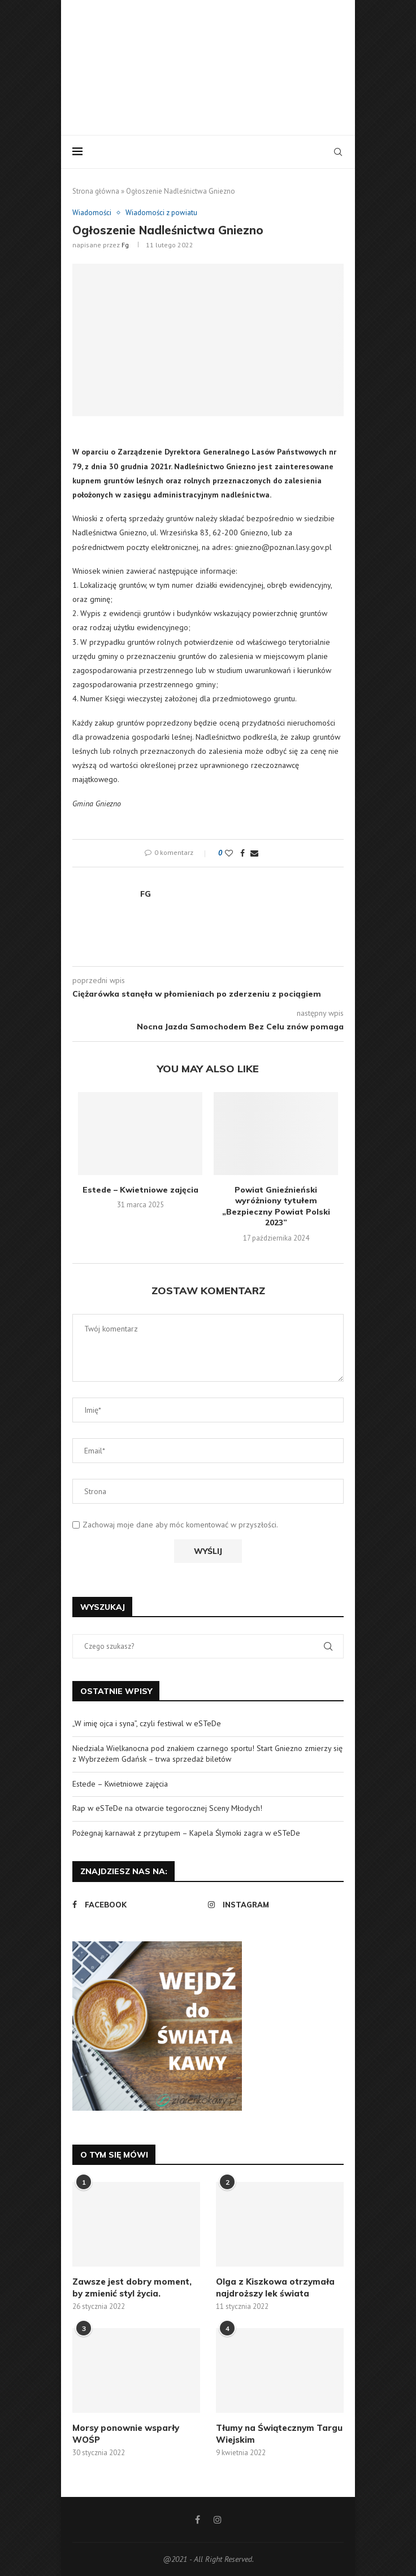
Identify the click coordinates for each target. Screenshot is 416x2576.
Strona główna (95, 191)
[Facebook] (137, 1904)
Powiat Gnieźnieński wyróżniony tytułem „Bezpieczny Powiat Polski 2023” (276, 1206)
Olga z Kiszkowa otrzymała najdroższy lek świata (275, 2287)
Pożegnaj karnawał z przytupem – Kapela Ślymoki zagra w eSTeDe (186, 1833)
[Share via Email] (254, 853)
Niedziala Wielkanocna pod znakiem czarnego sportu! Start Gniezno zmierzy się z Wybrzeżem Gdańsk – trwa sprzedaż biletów (207, 1754)
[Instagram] (273, 1904)
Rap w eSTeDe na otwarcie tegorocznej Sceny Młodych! (167, 1808)
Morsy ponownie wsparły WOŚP (125, 2433)
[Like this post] (229, 853)
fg (125, 245)
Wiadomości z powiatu (161, 212)
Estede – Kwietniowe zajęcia (140, 1190)
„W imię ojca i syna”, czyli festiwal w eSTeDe (146, 1723)
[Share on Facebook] (242, 853)
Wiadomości (91, 212)
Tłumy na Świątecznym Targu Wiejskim (279, 2433)
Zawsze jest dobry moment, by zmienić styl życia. (132, 2287)
